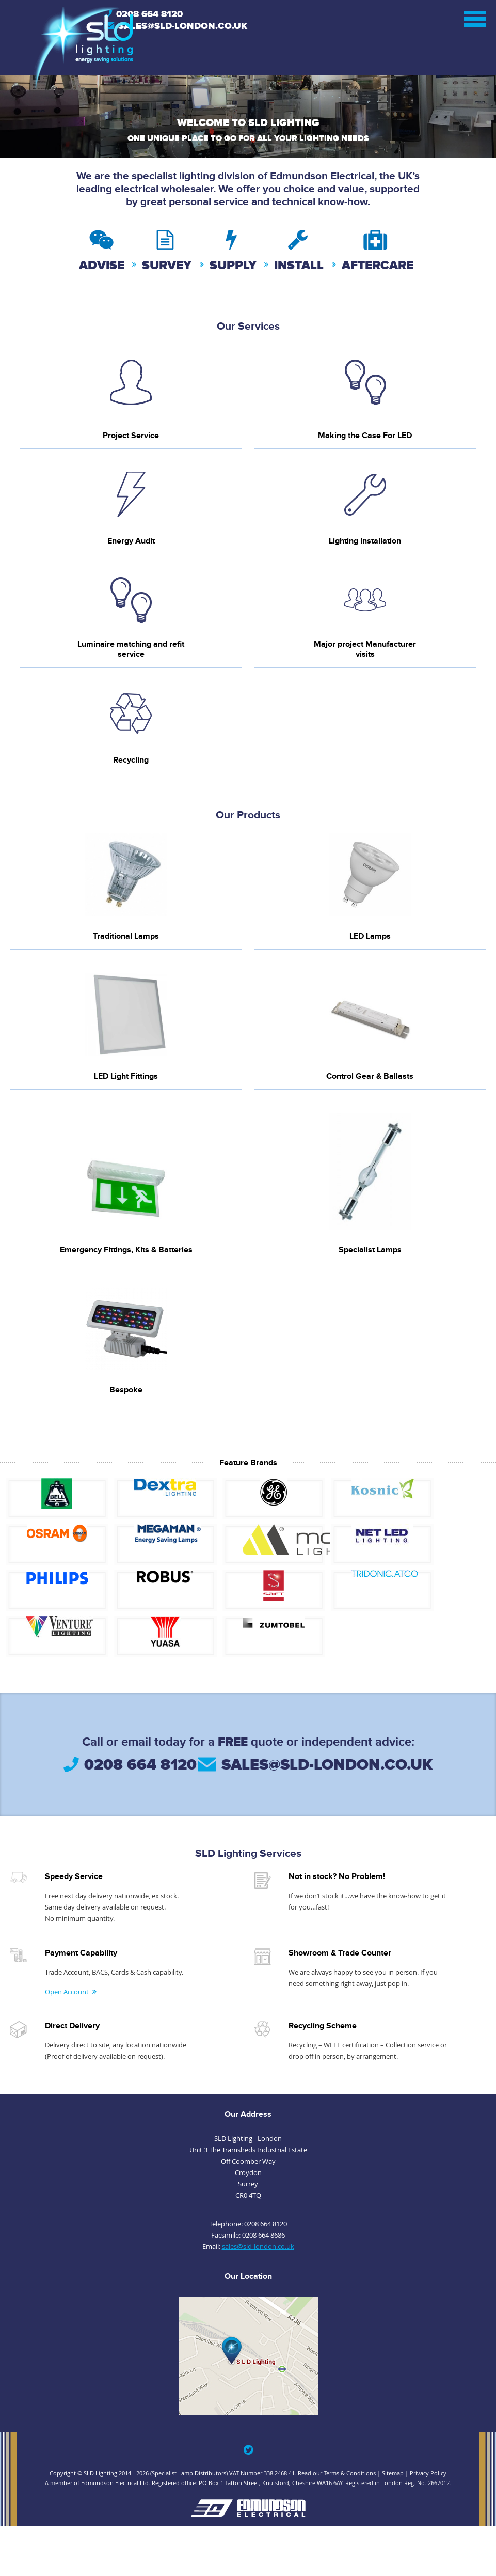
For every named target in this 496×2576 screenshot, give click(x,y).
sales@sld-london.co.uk (327, 1765)
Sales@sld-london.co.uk (182, 26)
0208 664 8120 (149, 14)
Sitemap (393, 2473)
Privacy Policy (428, 2473)
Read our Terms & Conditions (337, 2473)
